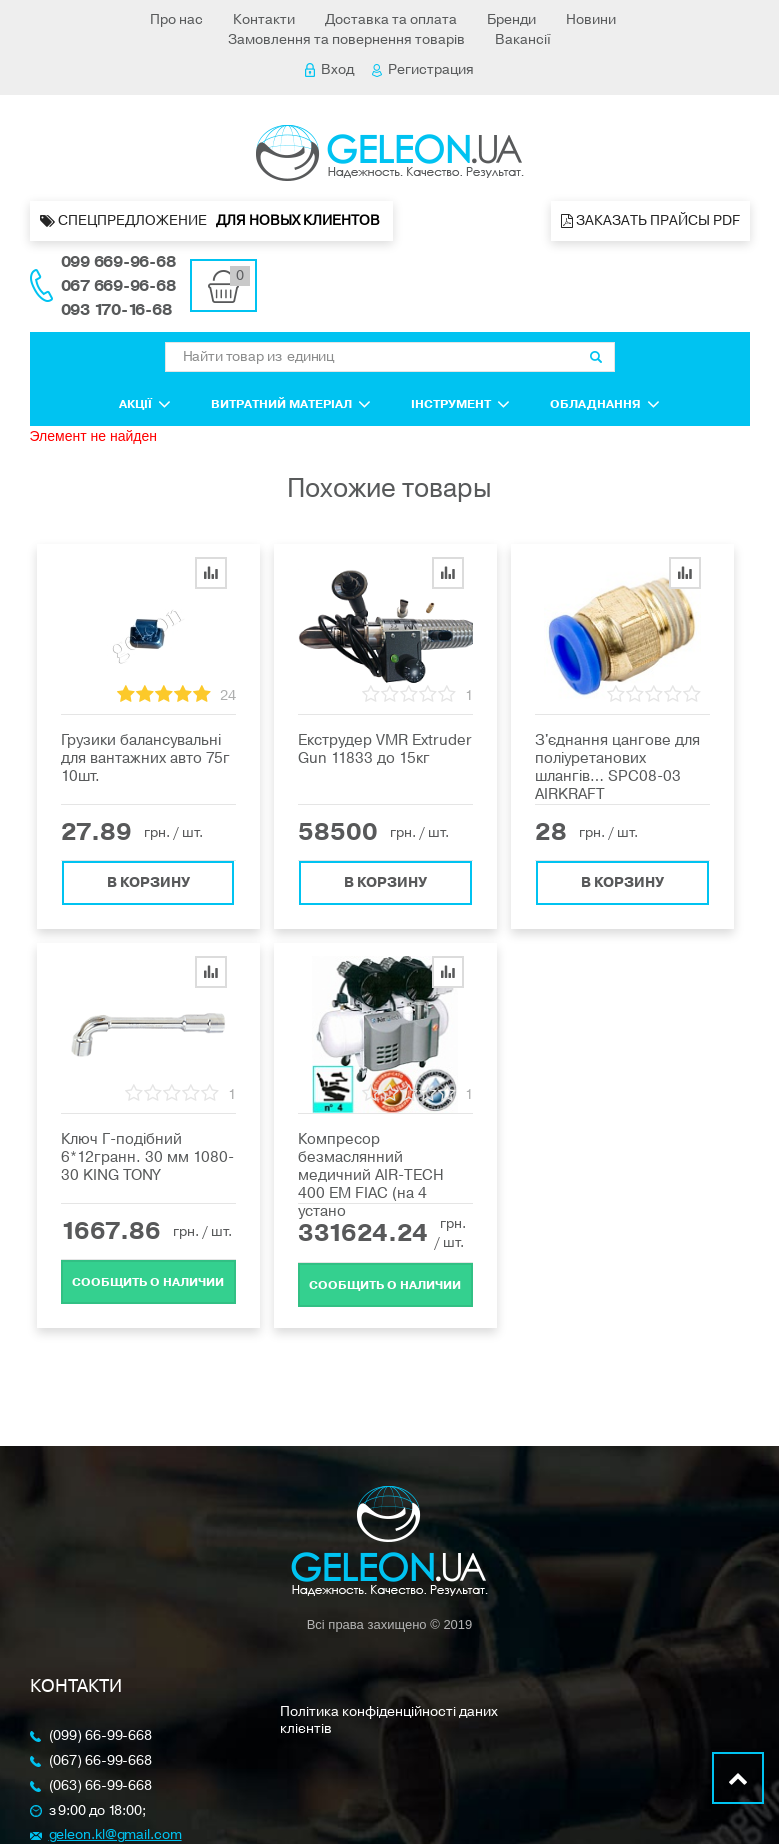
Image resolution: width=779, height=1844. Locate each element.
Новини (591, 19)
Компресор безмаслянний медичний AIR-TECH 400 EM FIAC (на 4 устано (371, 1175)
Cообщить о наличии (148, 1282)
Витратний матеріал (291, 404)
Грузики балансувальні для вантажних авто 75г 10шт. (145, 758)
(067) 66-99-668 (101, 1761)
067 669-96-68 (118, 286)
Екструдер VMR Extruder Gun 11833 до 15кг (385, 749)
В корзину (148, 882)
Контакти (264, 19)
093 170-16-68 (116, 310)
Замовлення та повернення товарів (346, 39)
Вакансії (523, 39)
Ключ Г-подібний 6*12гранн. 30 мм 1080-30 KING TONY (147, 1157)
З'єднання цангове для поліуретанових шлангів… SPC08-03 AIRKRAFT (617, 767)
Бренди (511, 19)
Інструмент (460, 404)
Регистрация (423, 69)
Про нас (176, 19)
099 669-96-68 (118, 262)
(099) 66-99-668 (101, 1736)
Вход (329, 69)
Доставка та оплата (391, 19)
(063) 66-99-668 (101, 1786)
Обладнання (605, 404)
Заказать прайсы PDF (650, 220)
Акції (145, 404)
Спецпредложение (211, 221)
